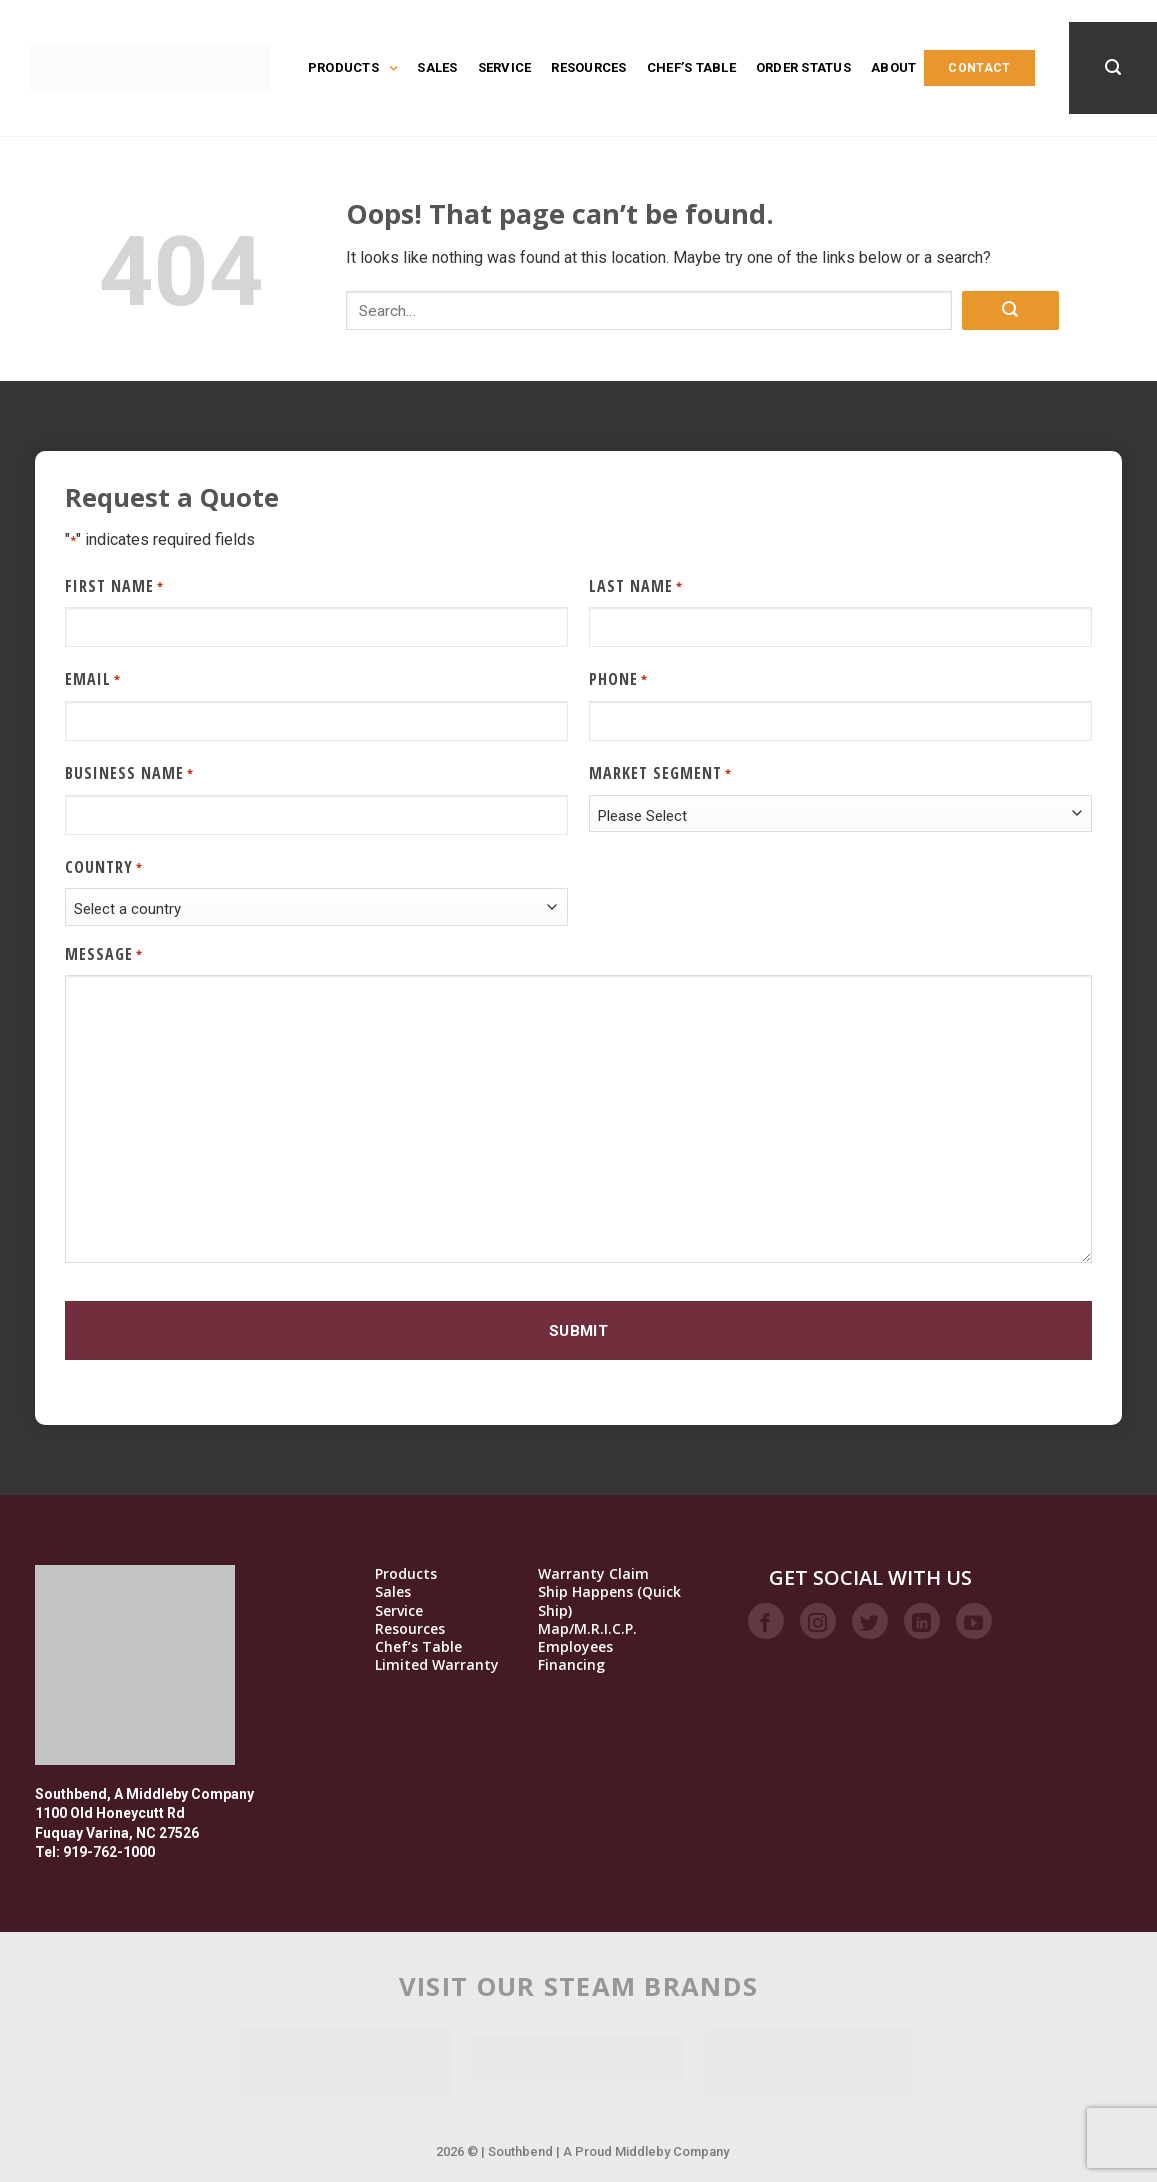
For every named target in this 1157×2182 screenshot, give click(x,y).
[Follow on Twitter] (870, 1621)
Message (104, 954)
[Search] (1113, 67)
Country (104, 867)
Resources (588, 67)
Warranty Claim (593, 1574)
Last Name (636, 586)
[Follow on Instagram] (818, 1621)
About (893, 67)
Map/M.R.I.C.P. (587, 1629)
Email (93, 679)
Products (352, 68)
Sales (437, 67)
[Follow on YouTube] (974, 1621)
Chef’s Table (691, 67)
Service (505, 67)
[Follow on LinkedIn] (922, 1621)
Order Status (803, 67)
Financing (571, 1665)
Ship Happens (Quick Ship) (609, 1601)
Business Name (129, 773)
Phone (618, 679)
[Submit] (1010, 310)
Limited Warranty (437, 1665)
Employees (575, 1647)
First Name (114, 586)
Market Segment (660, 773)
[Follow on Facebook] (766, 1621)
